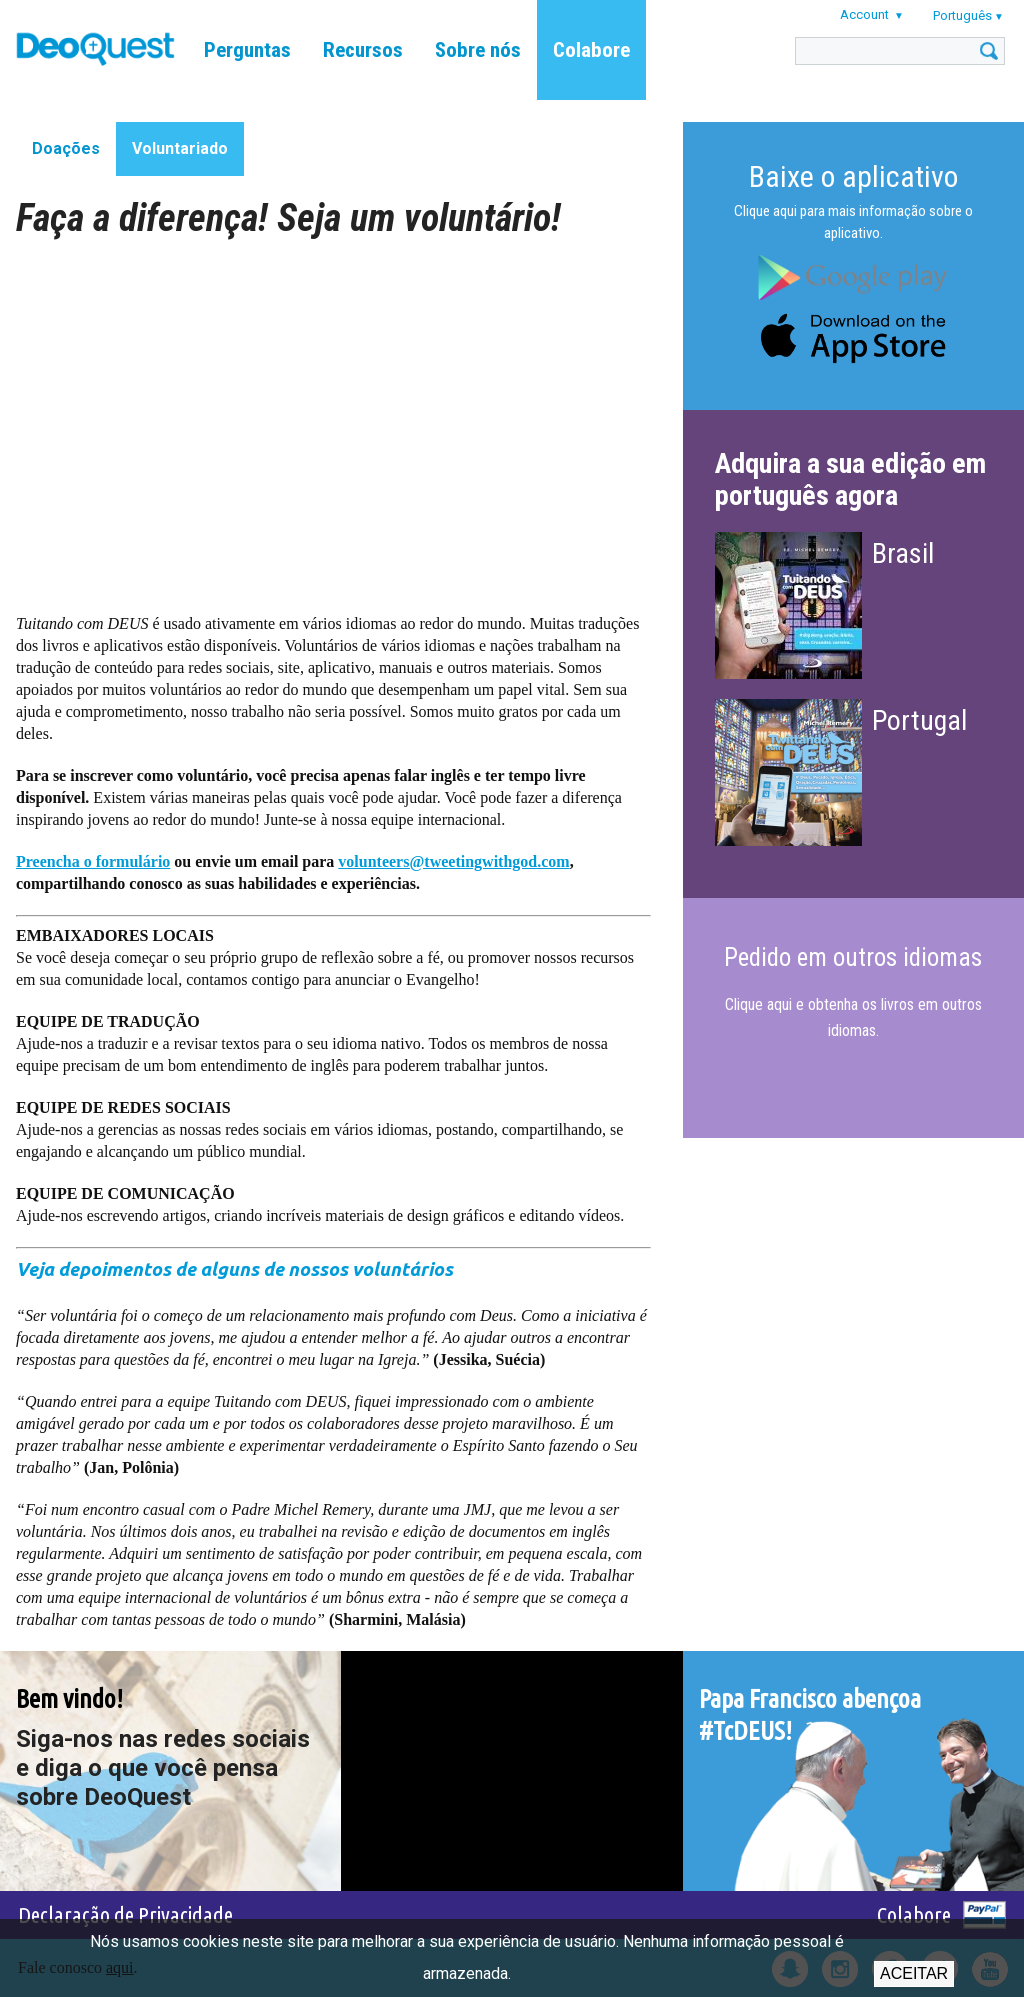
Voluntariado (180, 148)
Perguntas (247, 50)
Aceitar (914, 1973)
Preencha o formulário (93, 861)
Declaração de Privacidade (125, 1914)
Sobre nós (478, 50)
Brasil (903, 553)
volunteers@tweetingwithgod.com (453, 861)
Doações (66, 148)
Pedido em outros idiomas (853, 957)
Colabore (591, 50)
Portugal (919, 720)
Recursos (363, 50)
